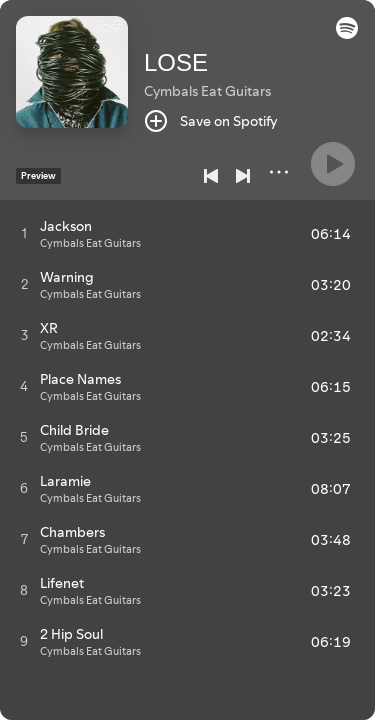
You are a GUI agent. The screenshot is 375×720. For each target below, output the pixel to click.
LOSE (176, 62)
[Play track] (24, 233)
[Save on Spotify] (211, 121)
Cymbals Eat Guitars (207, 91)
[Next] (243, 176)
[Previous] (211, 176)
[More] (279, 172)
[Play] (333, 164)
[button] (347, 34)
